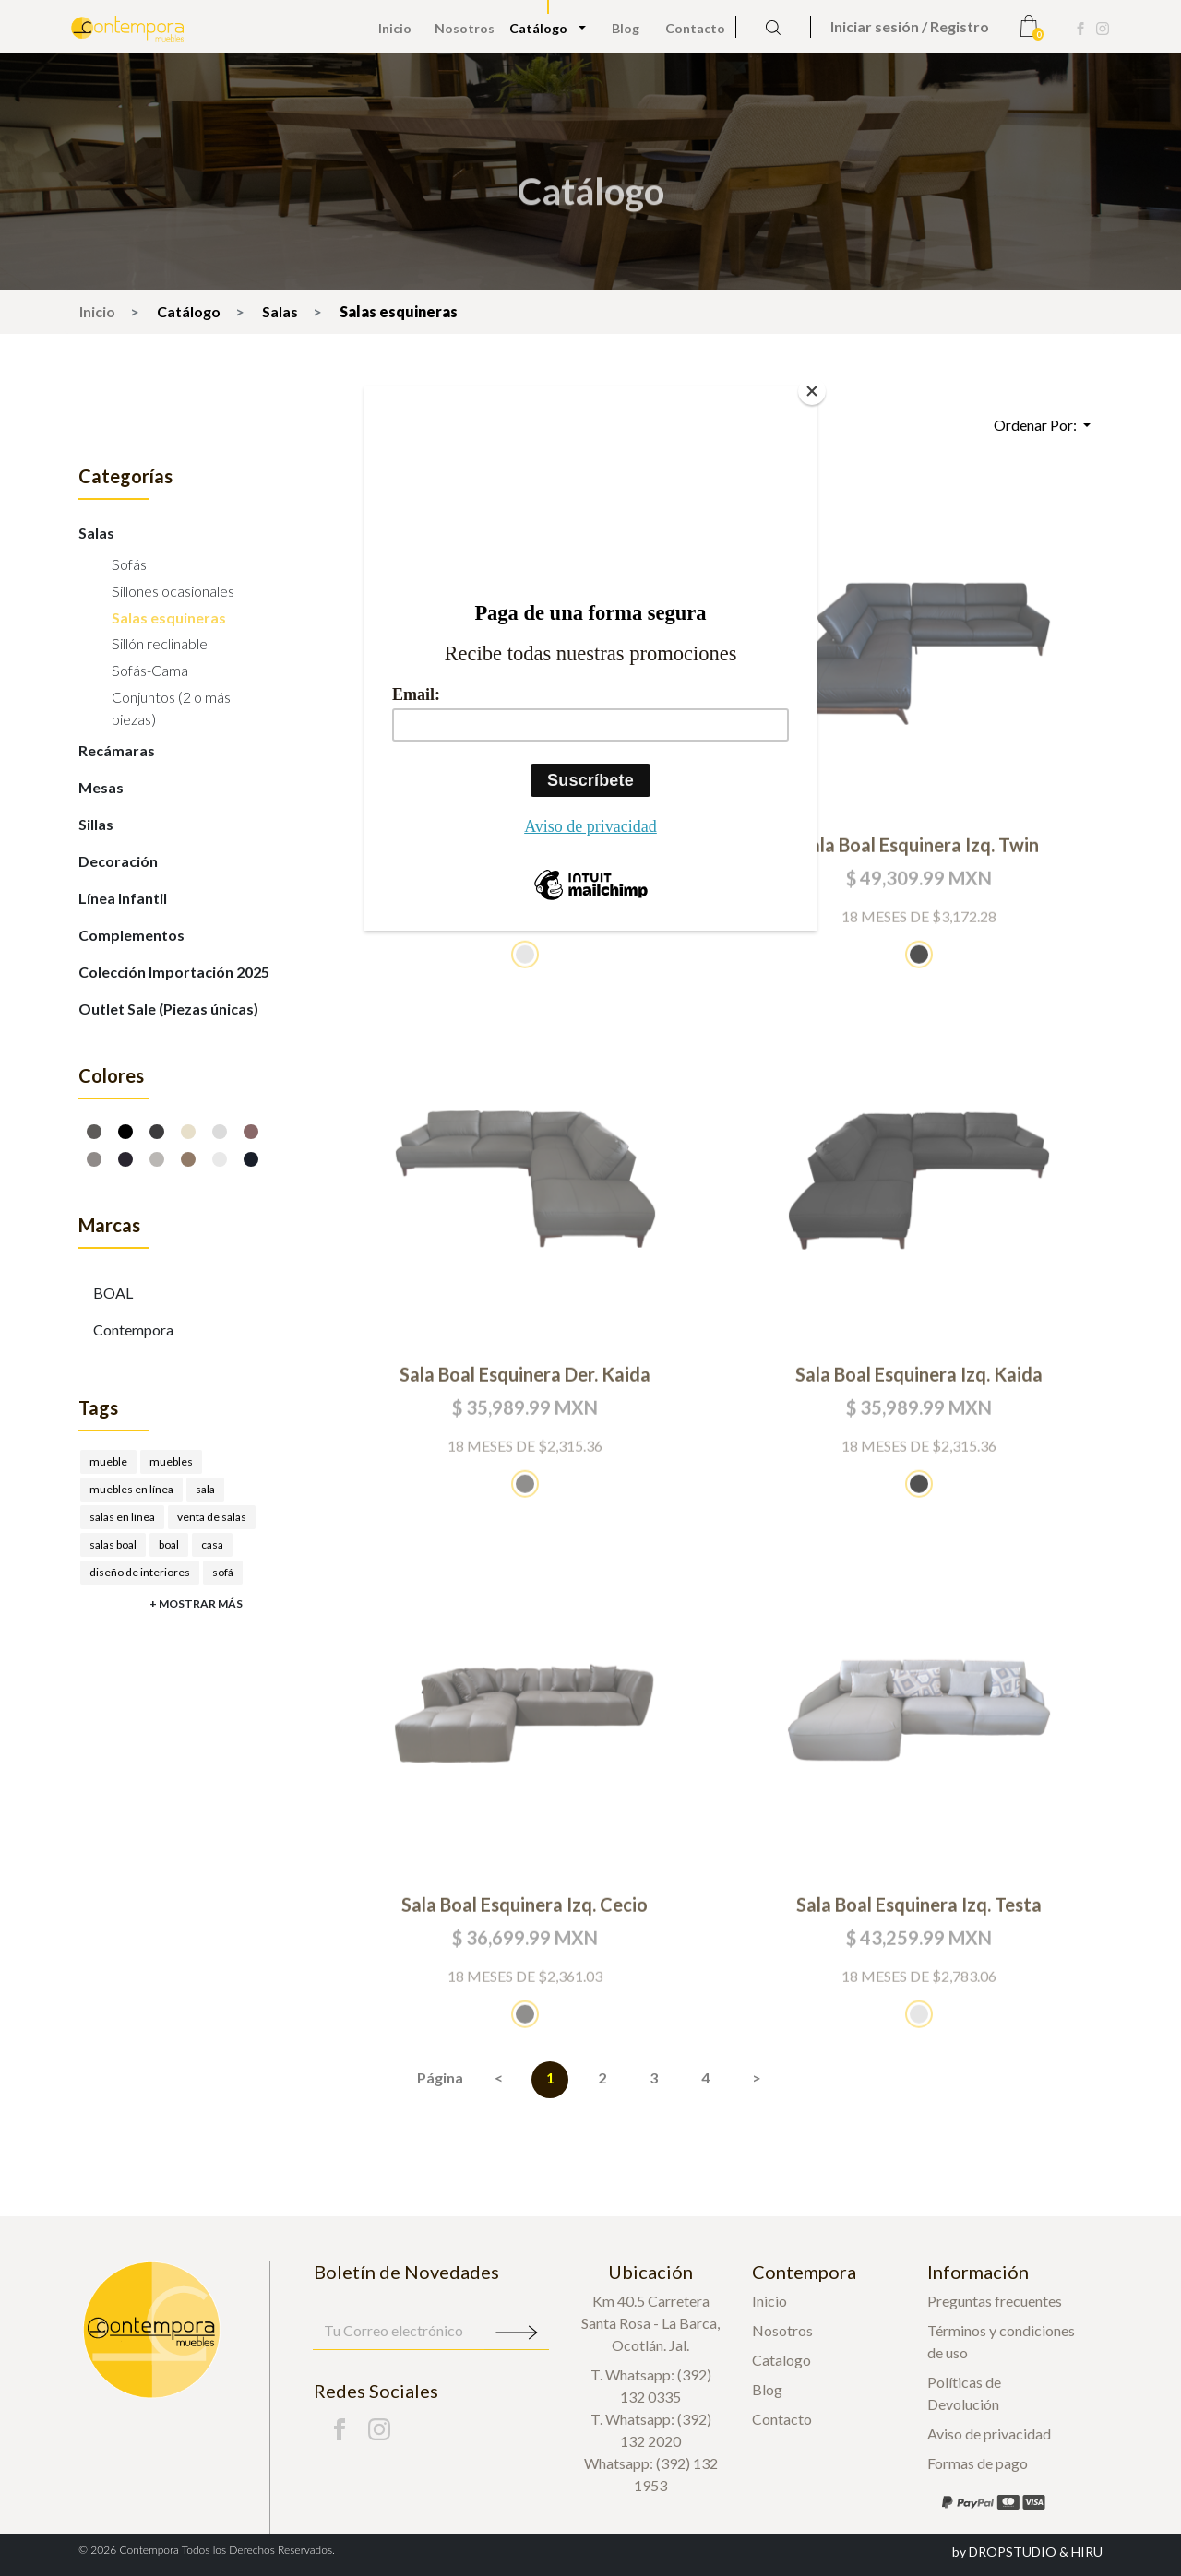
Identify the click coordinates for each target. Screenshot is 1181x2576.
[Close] (812, 391)
